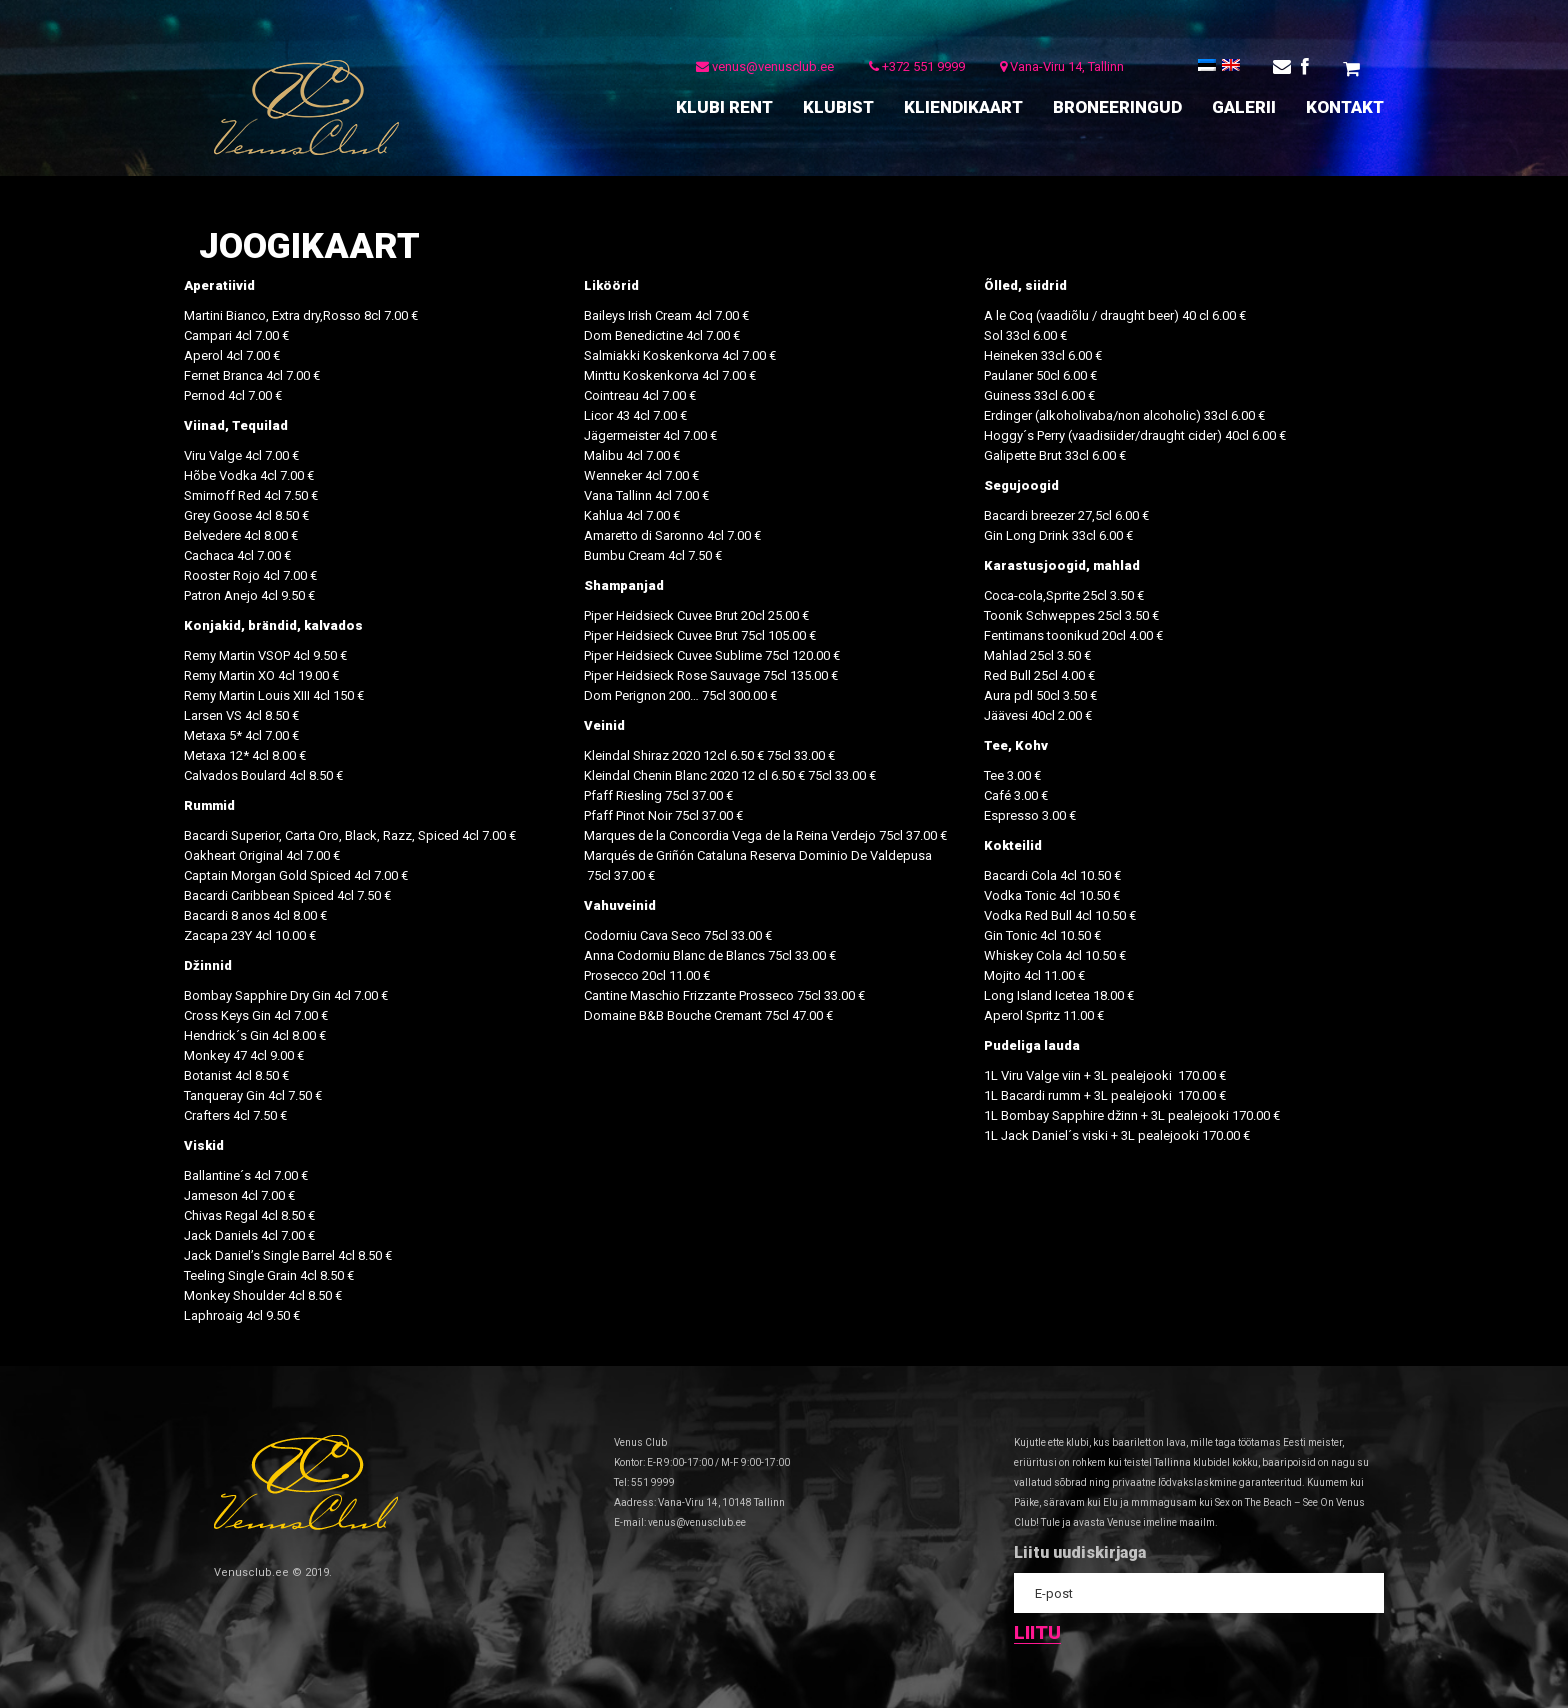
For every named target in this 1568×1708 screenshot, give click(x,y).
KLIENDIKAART (963, 107)
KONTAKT (1345, 107)
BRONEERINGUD (1117, 107)
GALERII (1244, 107)
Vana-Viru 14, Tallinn (1058, 69)
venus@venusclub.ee (761, 69)
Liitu (1037, 1632)
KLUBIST (838, 107)
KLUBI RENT (724, 107)
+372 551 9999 (913, 69)
